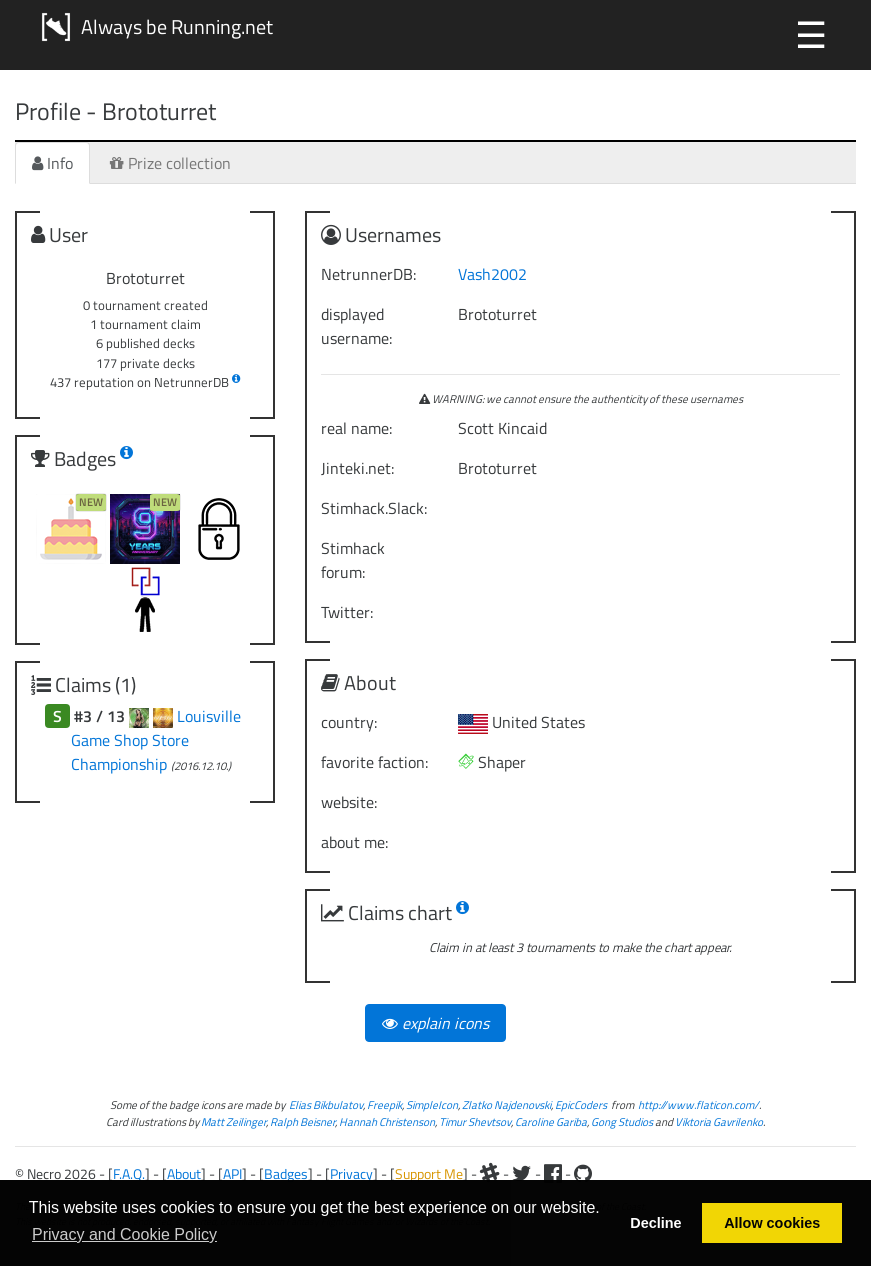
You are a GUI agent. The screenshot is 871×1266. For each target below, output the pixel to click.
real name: (356, 428)
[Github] (583, 1173)
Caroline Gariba (551, 1121)
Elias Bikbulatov (326, 1104)
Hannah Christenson (387, 1121)
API (232, 1173)
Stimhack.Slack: (374, 508)
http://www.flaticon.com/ (698, 1104)
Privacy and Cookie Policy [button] (124, 1234)
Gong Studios (622, 1121)
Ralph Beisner (302, 1121)
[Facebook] (553, 1173)
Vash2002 (492, 274)
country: (349, 722)
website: (349, 802)
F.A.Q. (129, 1173)
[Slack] (490, 1173)
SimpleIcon (432, 1104)
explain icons (435, 1023)
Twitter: (347, 612)
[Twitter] (522, 1173)
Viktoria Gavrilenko (719, 1121)
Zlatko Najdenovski (506, 1104)
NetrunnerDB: (368, 274)
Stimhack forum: (353, 560)
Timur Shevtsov (475, 1121)
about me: (354, 842)
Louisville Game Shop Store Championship (156, 740)
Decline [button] (655, 1223)
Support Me (429, 1173)
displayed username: (356, 326)
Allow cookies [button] (772, 1223)
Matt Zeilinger (233, 1121)
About (184, 1173)
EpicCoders (581, 1104)
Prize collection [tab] (170, 163)
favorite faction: (374, 762)
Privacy (351, 1173)
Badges (286, 1173)
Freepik (384, 1104)
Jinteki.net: (357, 468)
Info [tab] (52, 163)
